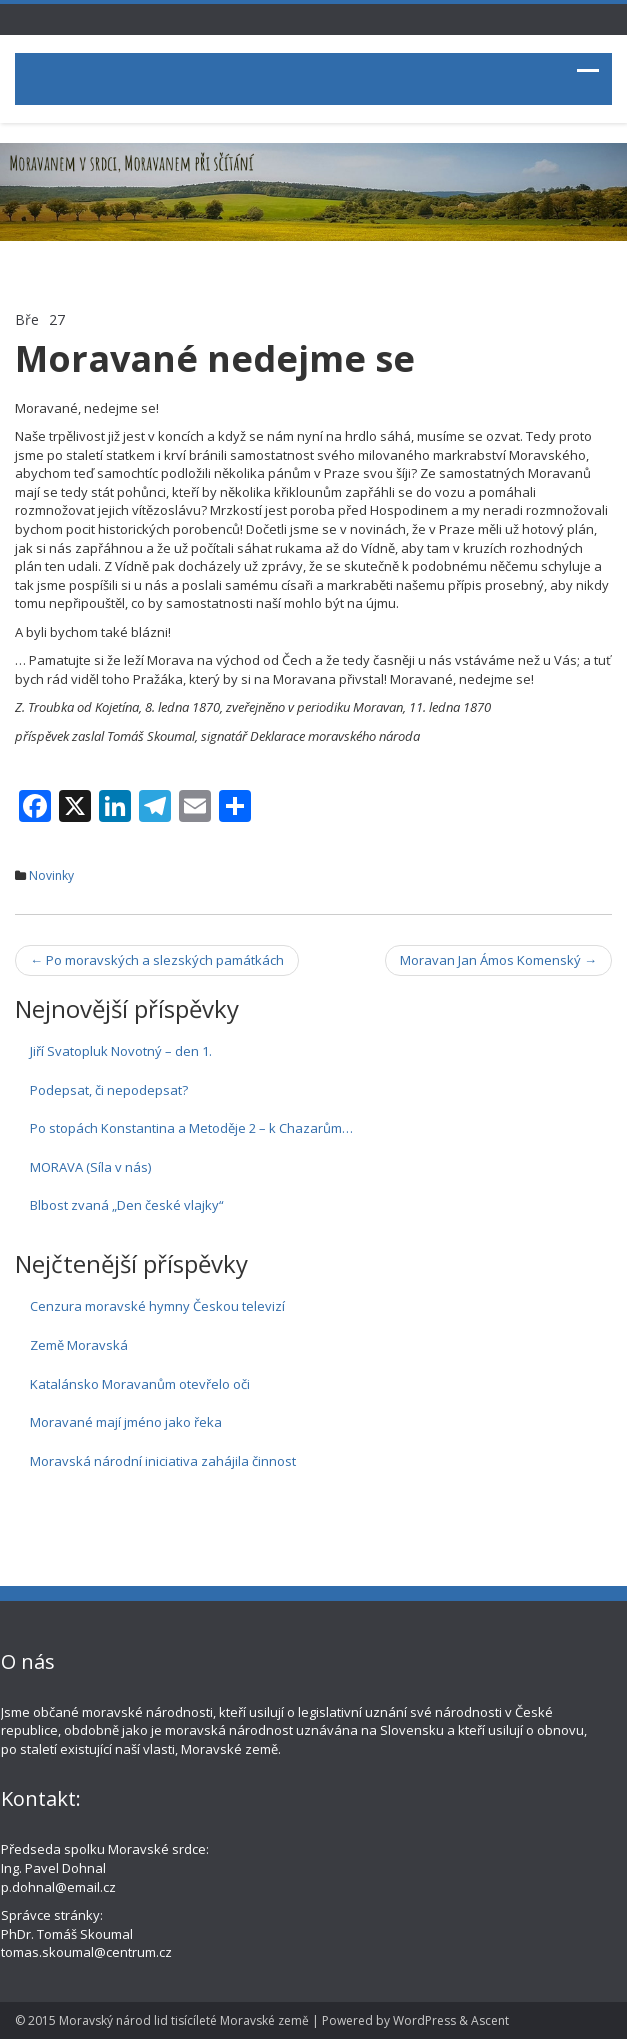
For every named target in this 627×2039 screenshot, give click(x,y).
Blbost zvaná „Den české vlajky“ (127, 1205)
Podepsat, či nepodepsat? (109, 1090)
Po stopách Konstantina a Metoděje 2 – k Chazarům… (191, 1128)
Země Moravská (79, 1345)
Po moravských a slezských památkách (157, 960)
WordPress (424, 2020)
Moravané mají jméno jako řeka (126, 1422)
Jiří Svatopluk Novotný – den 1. (121, 1051)
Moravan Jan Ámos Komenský (498, 960)
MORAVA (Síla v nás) (90, 1167)
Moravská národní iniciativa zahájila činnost (163, 1461)
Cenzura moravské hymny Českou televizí (157, 1306)
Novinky (51, 875)
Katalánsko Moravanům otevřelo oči (140, 1384)
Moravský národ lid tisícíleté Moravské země (184, 2020)
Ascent (490, 2020)
